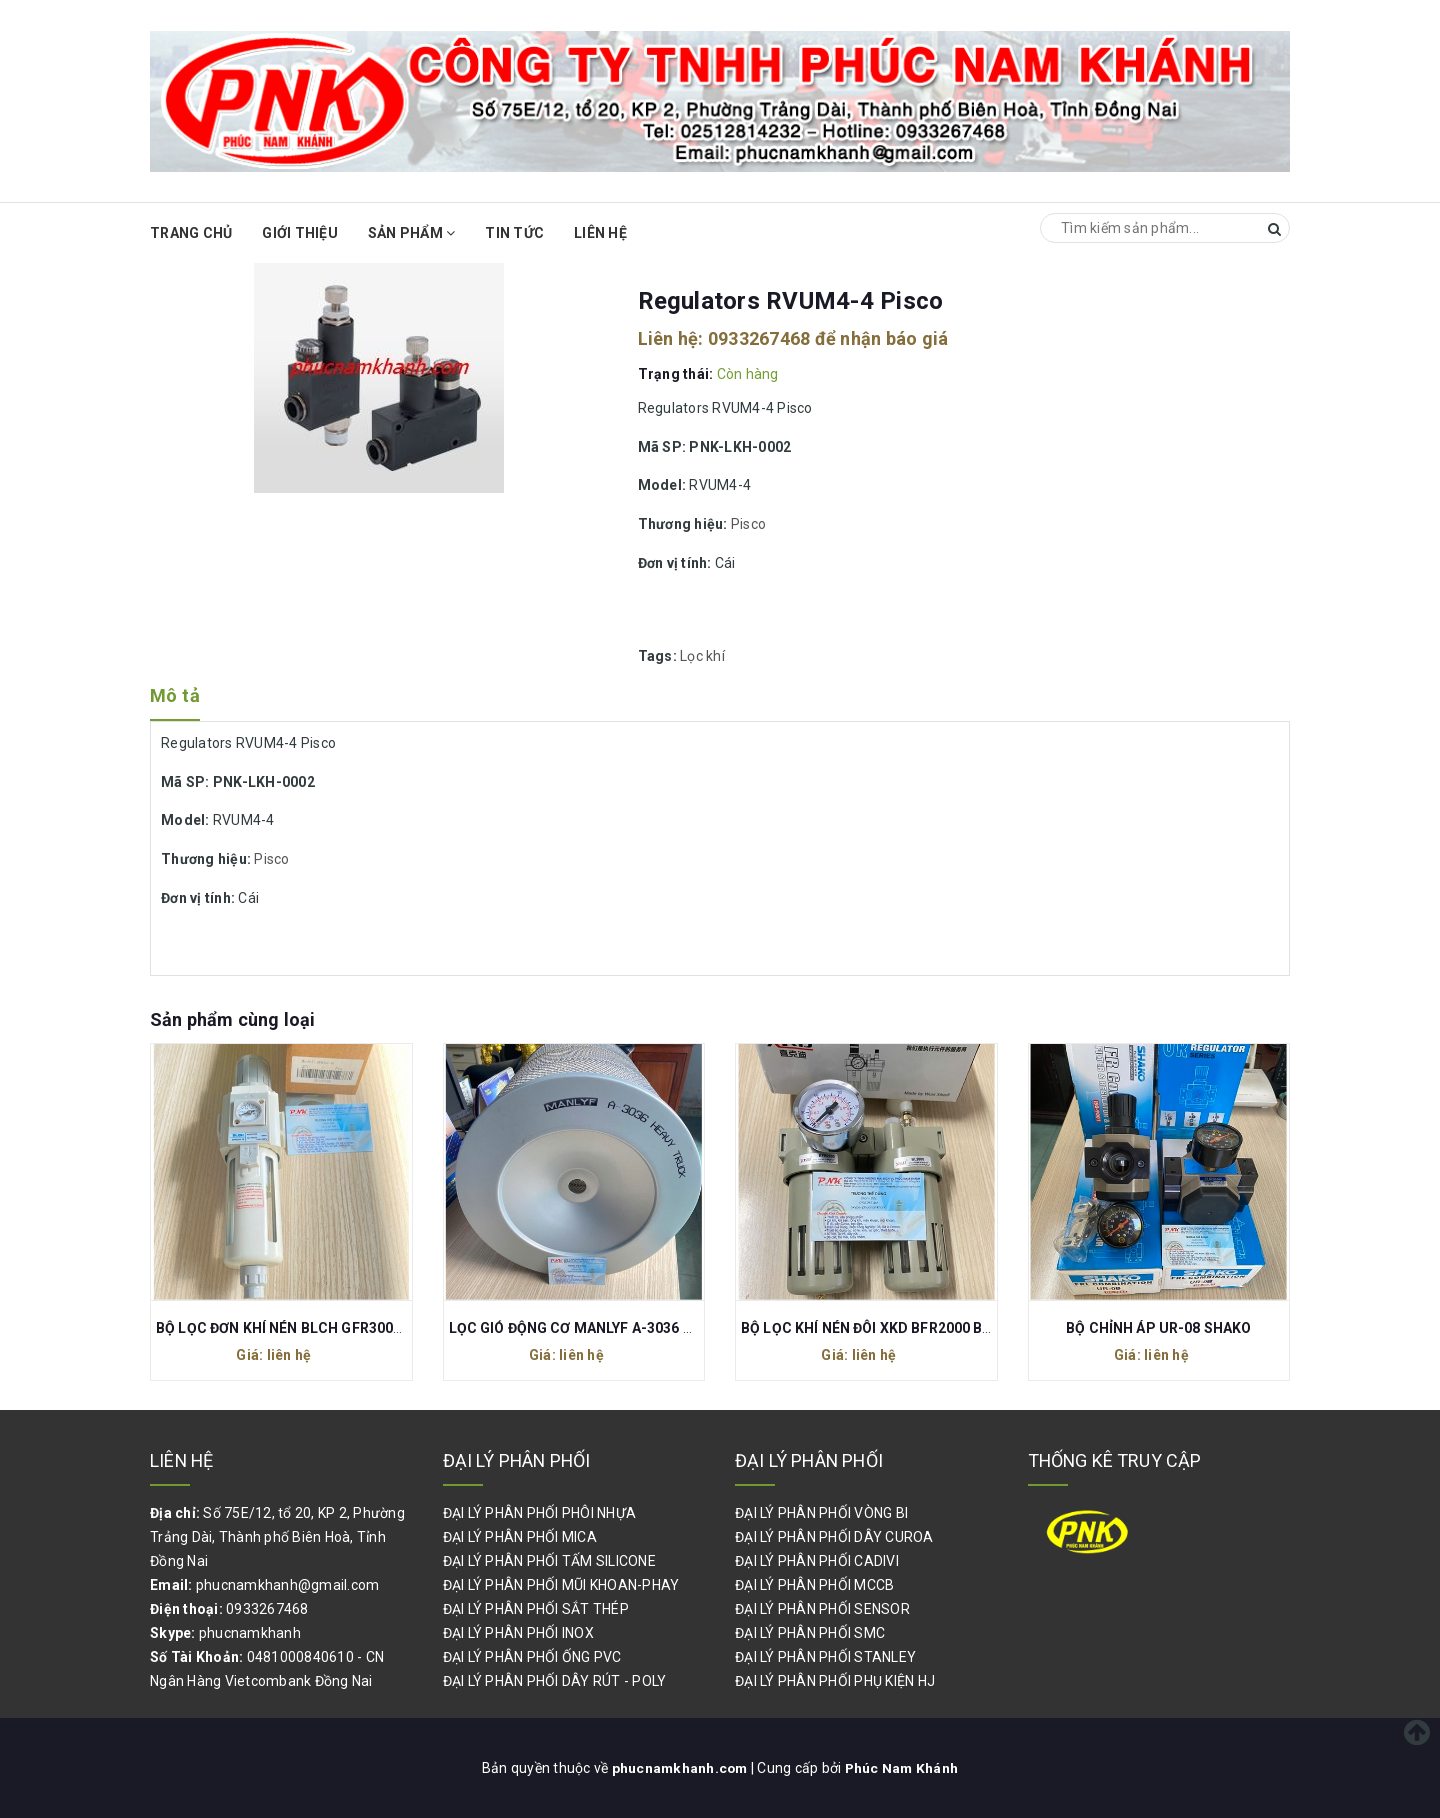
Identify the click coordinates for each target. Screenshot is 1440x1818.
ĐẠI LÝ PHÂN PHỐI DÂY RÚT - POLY (555, 1681)
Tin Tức (514, 233)
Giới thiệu (300, 233)
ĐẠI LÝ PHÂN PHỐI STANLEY (825, 1657)
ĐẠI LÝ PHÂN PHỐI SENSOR (822, 1609)
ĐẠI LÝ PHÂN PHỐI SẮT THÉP (536, 1609)
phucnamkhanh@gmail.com (288, 1585)
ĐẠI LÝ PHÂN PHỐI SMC (810, 1633)
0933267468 (759, 338)
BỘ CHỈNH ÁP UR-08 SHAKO (1158, 1328)
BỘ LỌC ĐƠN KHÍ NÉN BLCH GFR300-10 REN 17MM (324, 1328)
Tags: (659, 656)
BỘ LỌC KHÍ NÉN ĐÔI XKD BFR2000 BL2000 (882, 1328)
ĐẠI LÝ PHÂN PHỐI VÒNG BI (821, 1513)
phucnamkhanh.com (680, 1768)
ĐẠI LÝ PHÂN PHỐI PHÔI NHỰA (540, 1513)
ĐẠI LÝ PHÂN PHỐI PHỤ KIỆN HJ (835, 1681)
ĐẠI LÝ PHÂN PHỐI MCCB (814, 1585)
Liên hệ (600, 233)
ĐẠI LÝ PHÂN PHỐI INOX (518, 1633)
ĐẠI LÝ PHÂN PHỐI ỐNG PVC (532, 1657)
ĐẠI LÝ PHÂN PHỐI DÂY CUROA (834, 1537)
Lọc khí (702, 656)
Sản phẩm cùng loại (232, 1019)
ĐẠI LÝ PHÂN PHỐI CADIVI (817, 1561)
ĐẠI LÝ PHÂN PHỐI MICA (520, 1537)
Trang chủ (191, 233)
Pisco (748, 524)
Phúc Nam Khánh (903, 1768)
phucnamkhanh (250, 1633)
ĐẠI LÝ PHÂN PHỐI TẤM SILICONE (549, 1561)
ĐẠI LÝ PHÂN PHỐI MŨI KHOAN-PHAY (561, 1585)
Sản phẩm (412, 233)
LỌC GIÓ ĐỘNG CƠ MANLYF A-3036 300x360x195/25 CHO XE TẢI (661, 1328)
